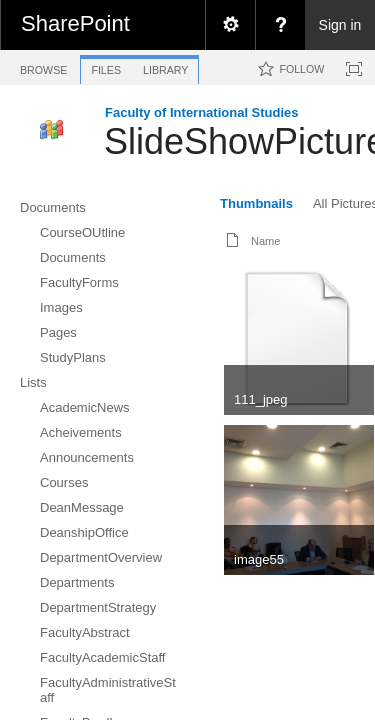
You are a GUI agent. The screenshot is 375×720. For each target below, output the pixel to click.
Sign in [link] (340, 25)
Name (265, 241)
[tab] (43, 66)
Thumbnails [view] (256, 203)
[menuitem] (230, 25)
